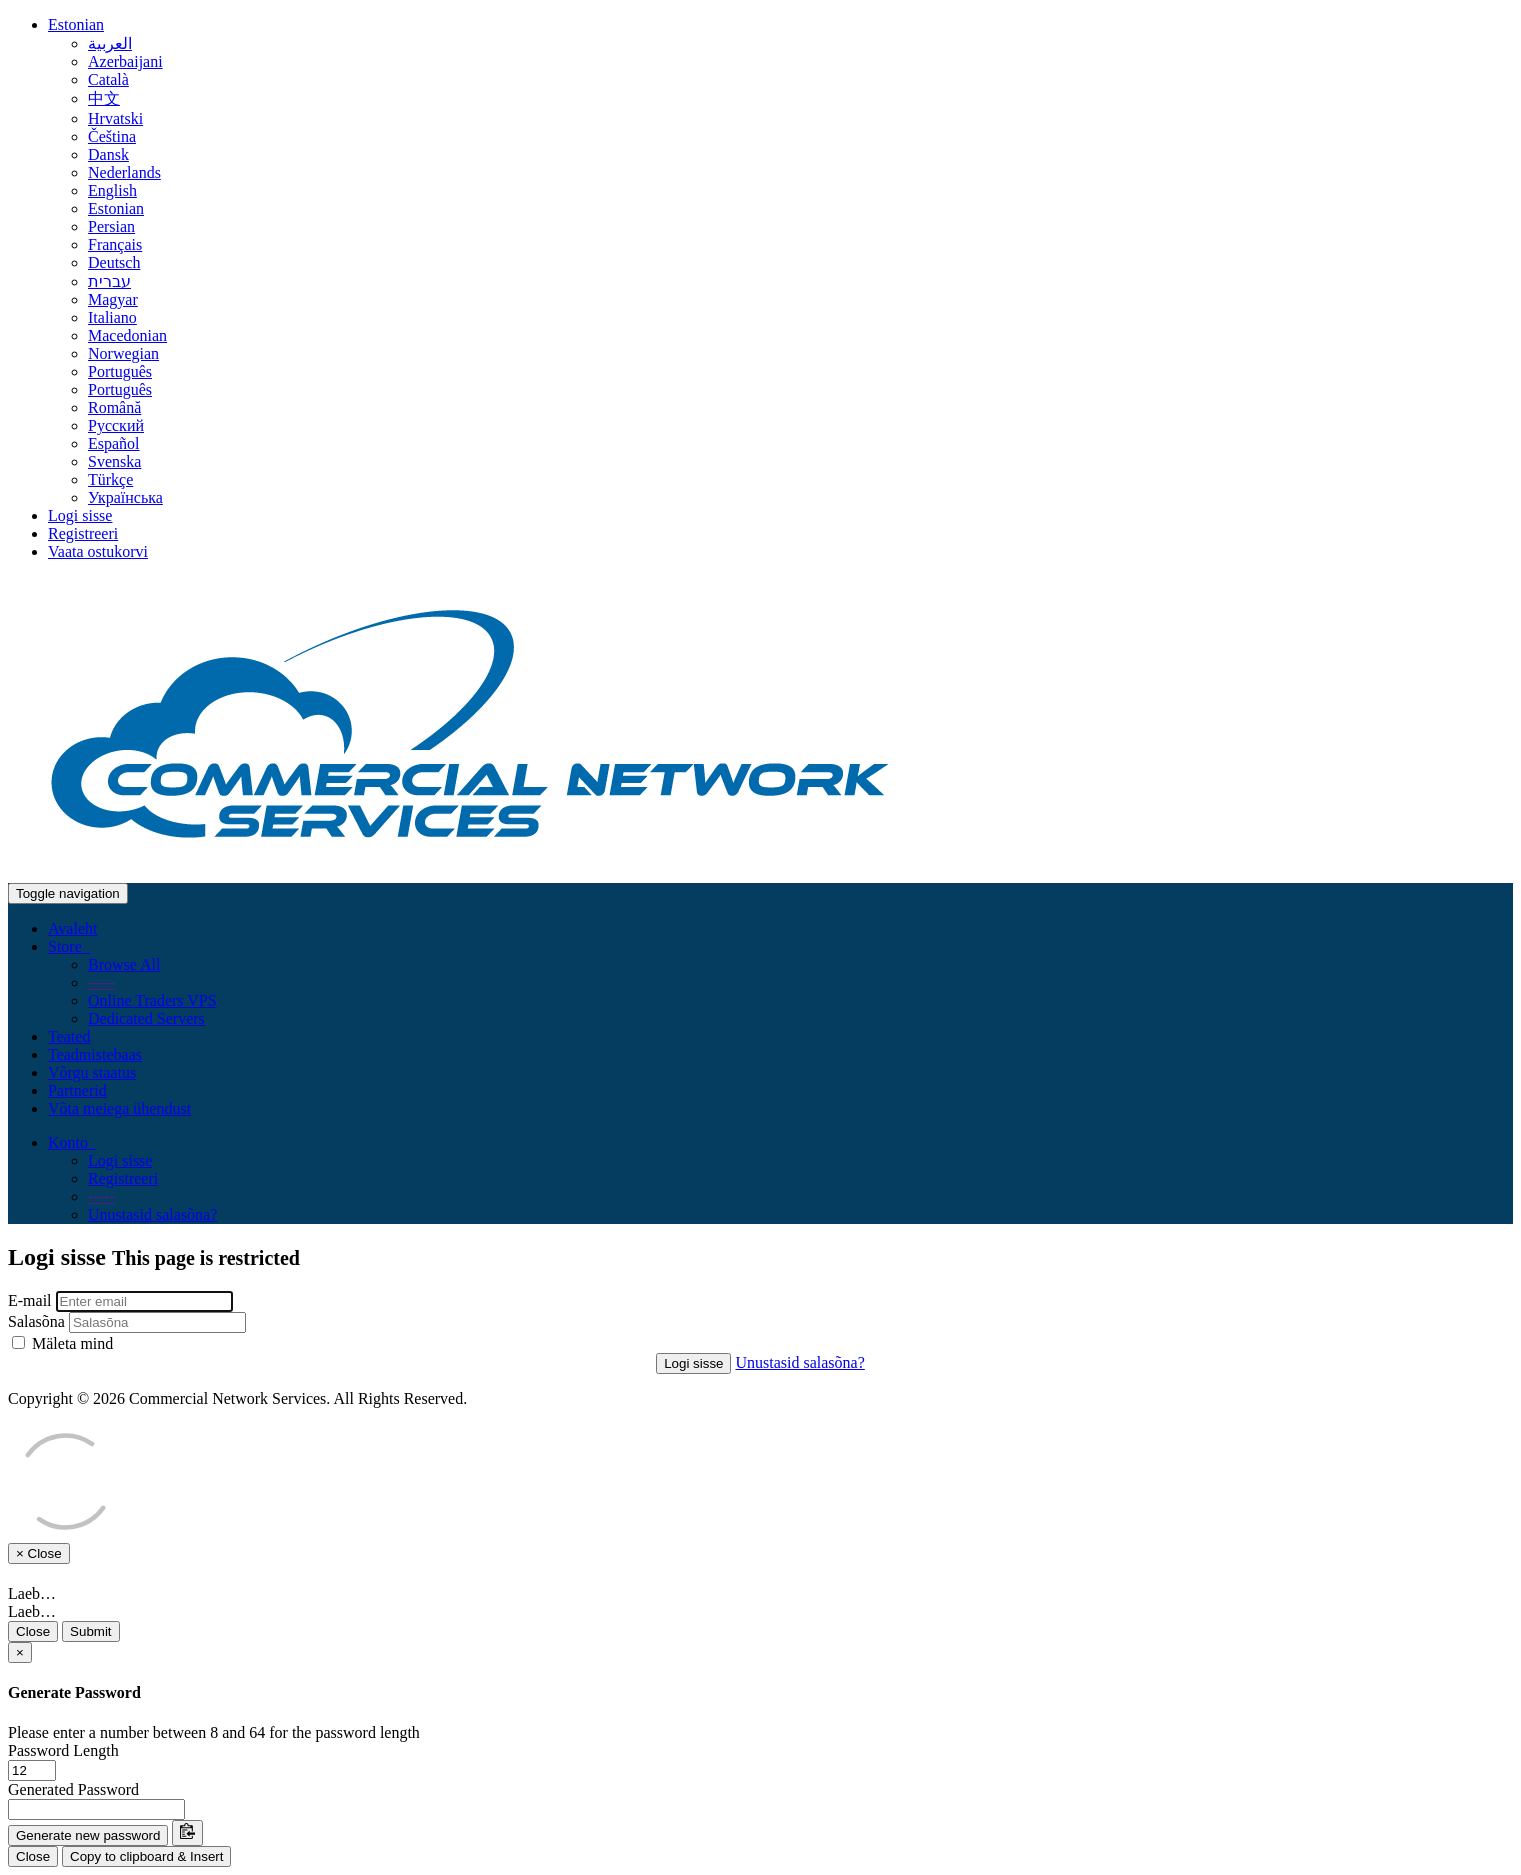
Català (108, 79)
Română (114, 407)
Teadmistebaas (95, 1054)
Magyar (113, 299)
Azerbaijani (125, 61)
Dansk (108, 154)
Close (33, 1631)
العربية (110, 43)
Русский (116, 425)
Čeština (112, 136)
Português (120, 371)
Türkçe (110, 479)
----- (101, 982)
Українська (125, 497)
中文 (104, 98)
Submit (90, 1631)
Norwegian (123, 353)
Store (69, 946)
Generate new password (88, 1835)
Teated (69, 1036)
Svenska (114, 461)
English (112, 190)
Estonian (76, 24)
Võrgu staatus (92, 1072)
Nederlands (124, 172)
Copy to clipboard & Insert (146, 1856)
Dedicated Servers (146, 1018)
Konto (72, 1142)
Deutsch (114, 262)
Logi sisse (80, 515)
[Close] (20, 1652)
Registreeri (83, 533)
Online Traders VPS (152, 1000)
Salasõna (36, 1321)
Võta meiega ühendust (119, 1108)
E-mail (30, 1300)
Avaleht (72, 928)
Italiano (112, 317)
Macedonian (127, 335)
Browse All (124, 964)
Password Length (63, 1750)
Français (115, 244)
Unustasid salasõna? (152, 1214)
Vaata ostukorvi (98, 551)
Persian (111, 226)
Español (114, 443)
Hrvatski (115, 118)
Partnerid (77, 1090)
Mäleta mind (62, 1343)
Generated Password (73, 1789)
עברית (109, 281)
